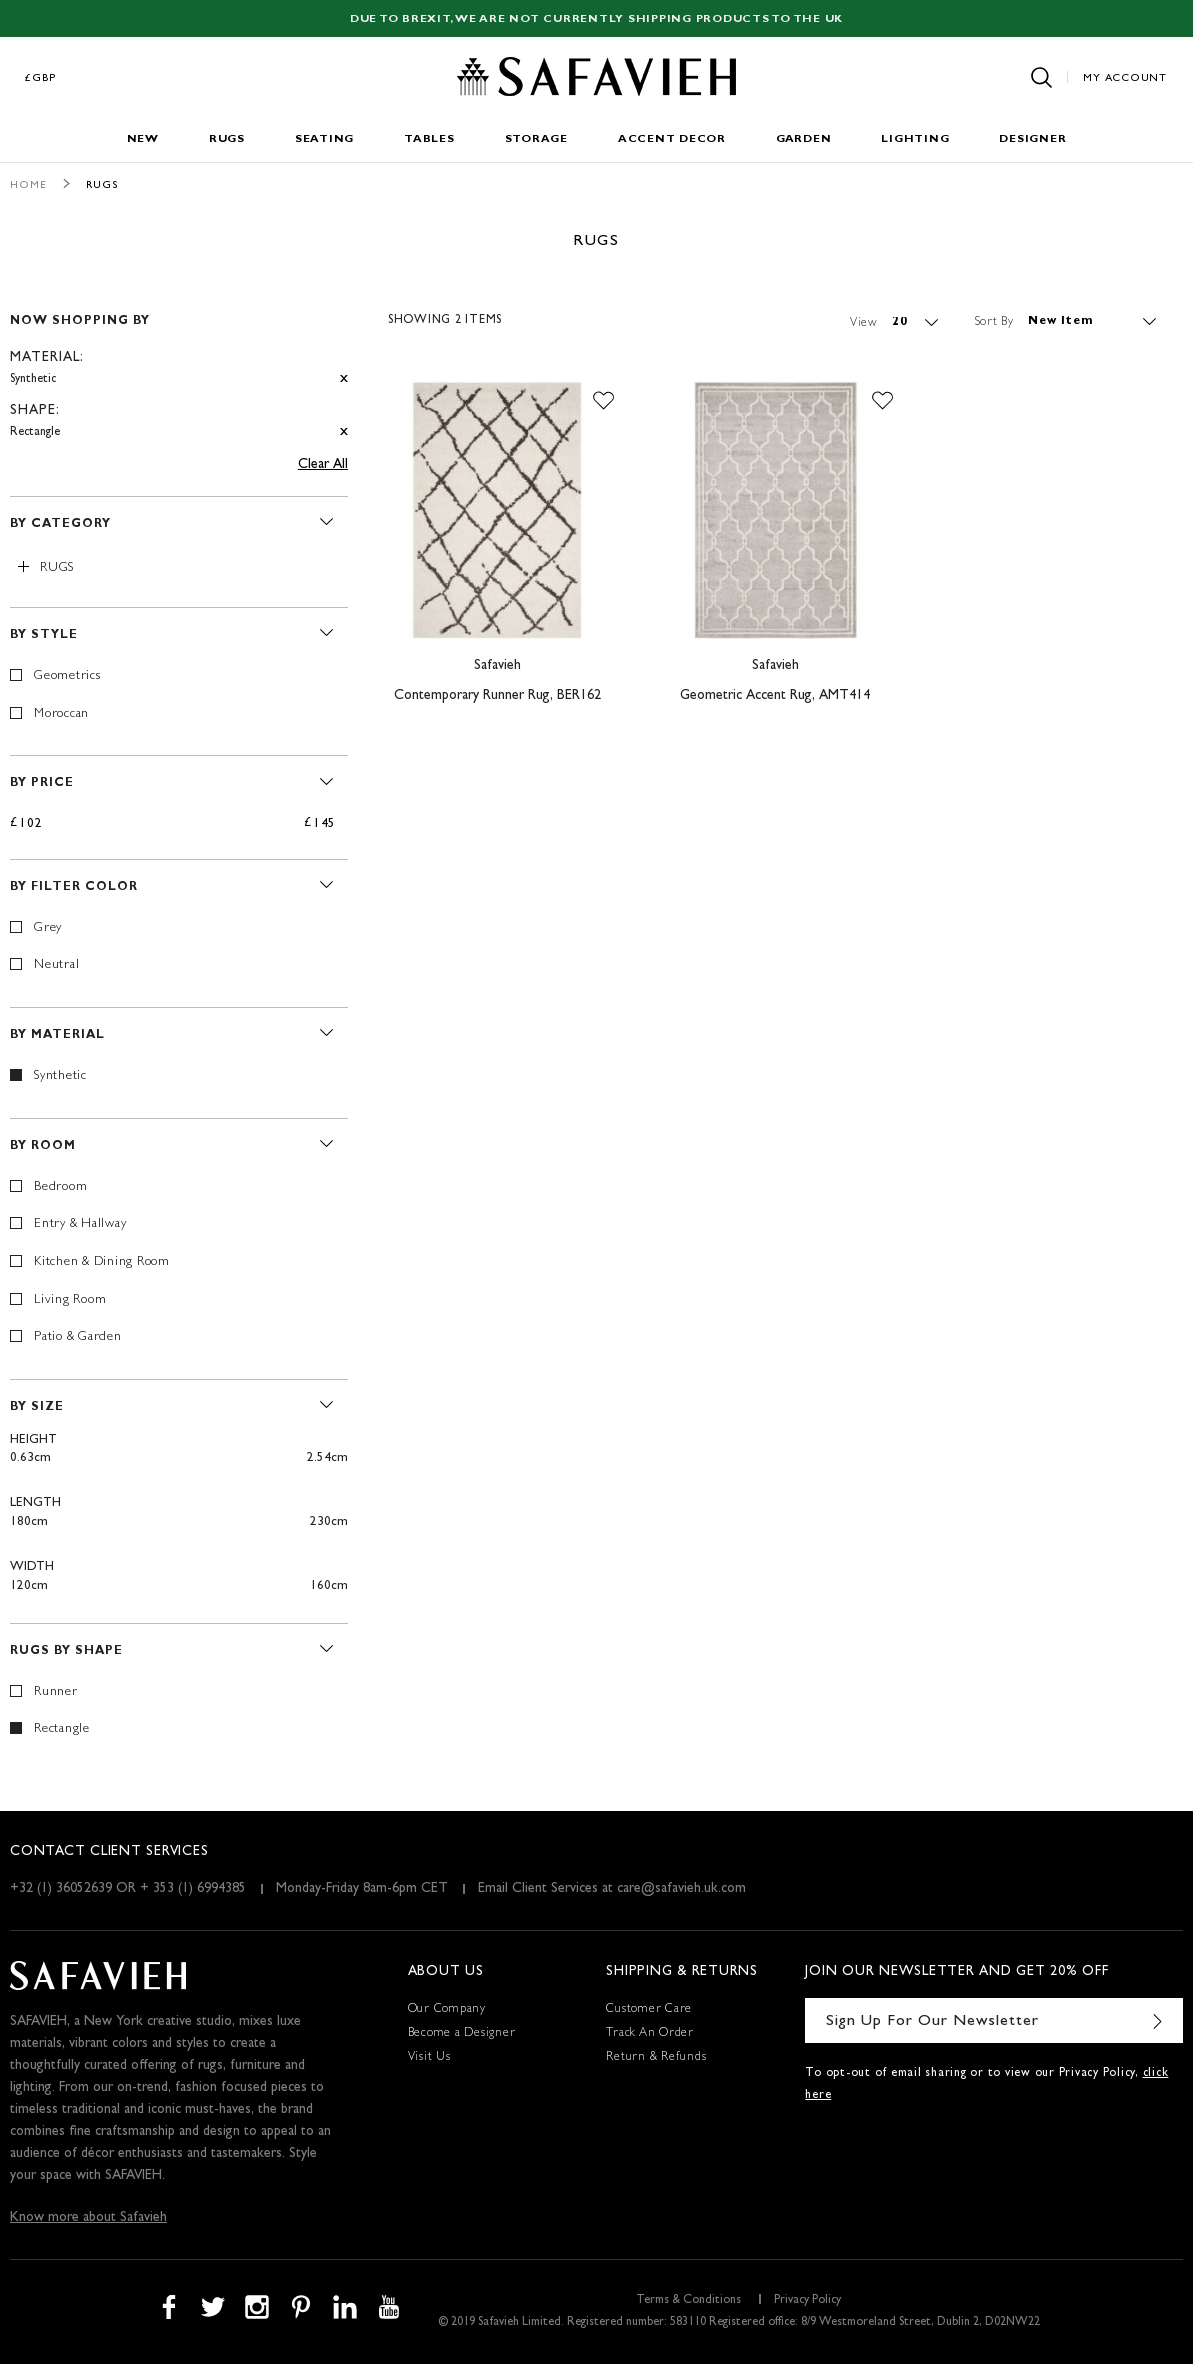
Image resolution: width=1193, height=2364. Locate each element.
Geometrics (67, 676)
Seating (324, 139)
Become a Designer (462, 2034)
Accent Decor (672, 139)
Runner (56, 1692)
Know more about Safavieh (88, 2218)
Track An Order (650, 2034)
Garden (804, 139)
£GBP (41, 78)
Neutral (56, 965)
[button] (603, 401)
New (143, 139)
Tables (429, 139)
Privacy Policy (807, 2301)
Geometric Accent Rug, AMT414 (775, 696)
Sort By (994, 322)
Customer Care (649, 2010)
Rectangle (62, 1729)
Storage (536, 139)
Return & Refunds (656, 2058)
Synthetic (60, 1076)
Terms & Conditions (688, 2301)
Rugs (227, 139)
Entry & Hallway (80, 1224)
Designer (1032, 139)
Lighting (915, 139)
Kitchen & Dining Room (102, 1262)
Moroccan (61, 714)
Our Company (447, 2010)
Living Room (70, 1300)
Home (28, 185)
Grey (48, 928)
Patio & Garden (78, 1337)
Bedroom (60, 1187)
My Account (1125, 78)
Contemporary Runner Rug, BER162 (497, 696)
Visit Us (429, 2058)
